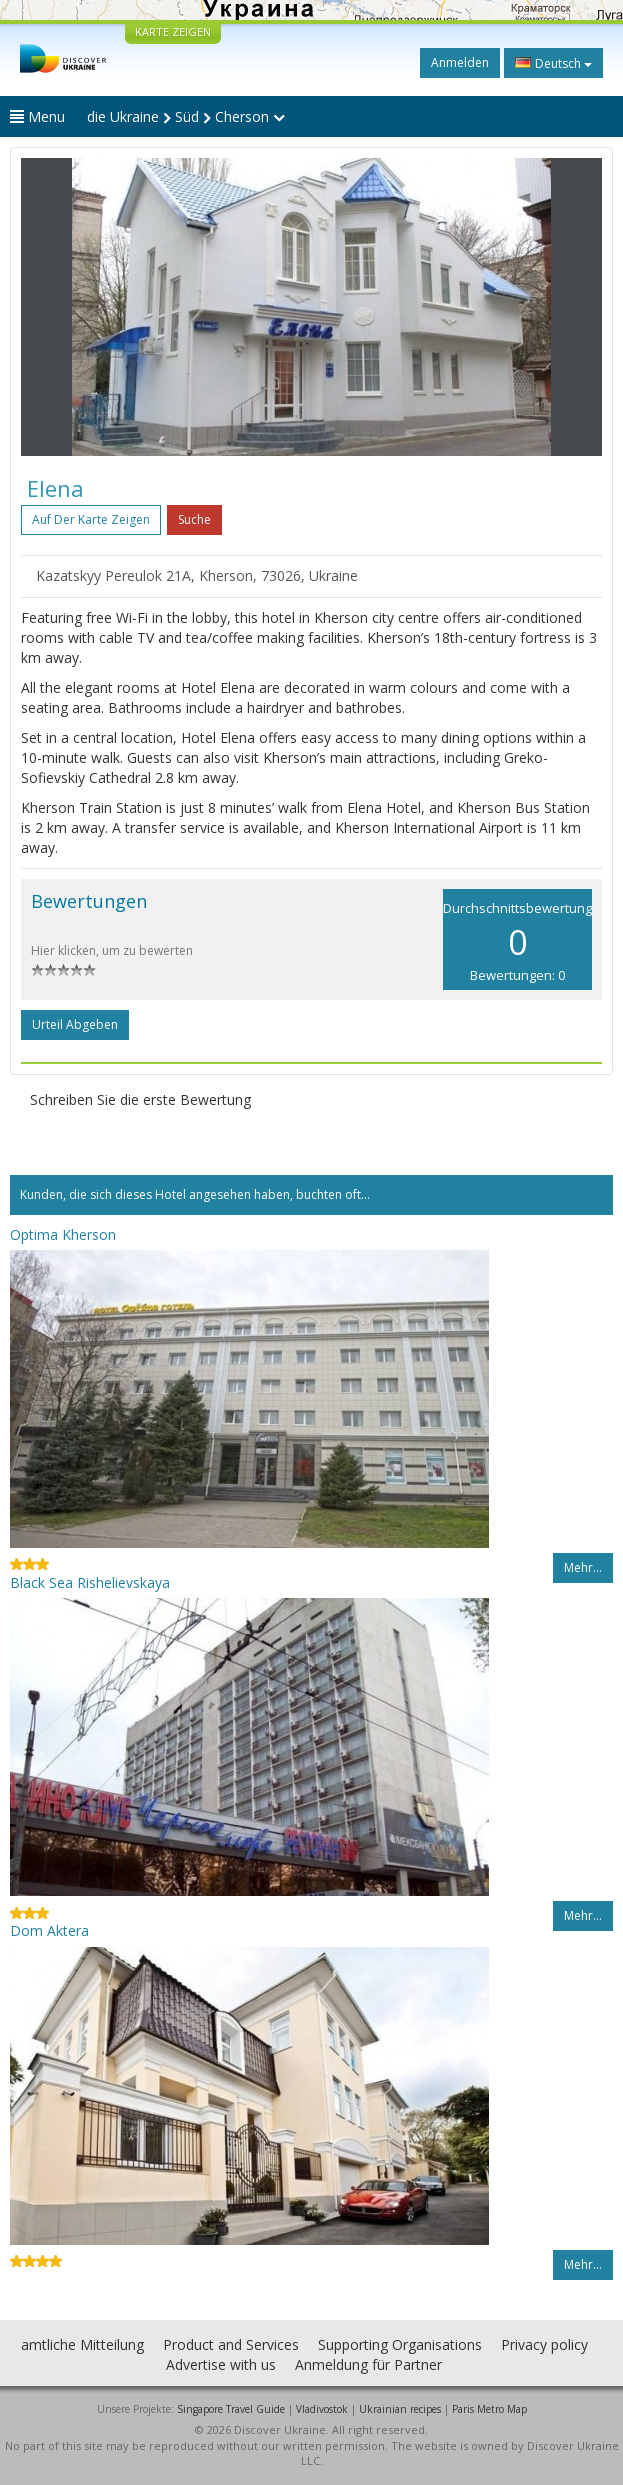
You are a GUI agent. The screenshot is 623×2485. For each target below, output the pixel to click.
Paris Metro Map (489, 2409)
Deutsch (553, 63)
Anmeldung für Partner (368, 2364)
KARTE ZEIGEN (173, 31)
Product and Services (231, 2344)
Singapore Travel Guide (231, 2409)
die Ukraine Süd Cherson (186, 116)
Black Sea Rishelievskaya (90, 1582)
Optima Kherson (63, 1234)
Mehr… (583, 1567)
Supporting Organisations (400, 2344)
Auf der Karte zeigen (91, 519)
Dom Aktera (49, 1930)
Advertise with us (221, 2364)
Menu (37, 116)
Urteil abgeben (75, 1024)
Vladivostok (322, 2409)
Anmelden (460, 62)
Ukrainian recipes (400, 2409)
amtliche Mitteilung (82, 2344)
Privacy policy (544, 2344)
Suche (194, 519)
